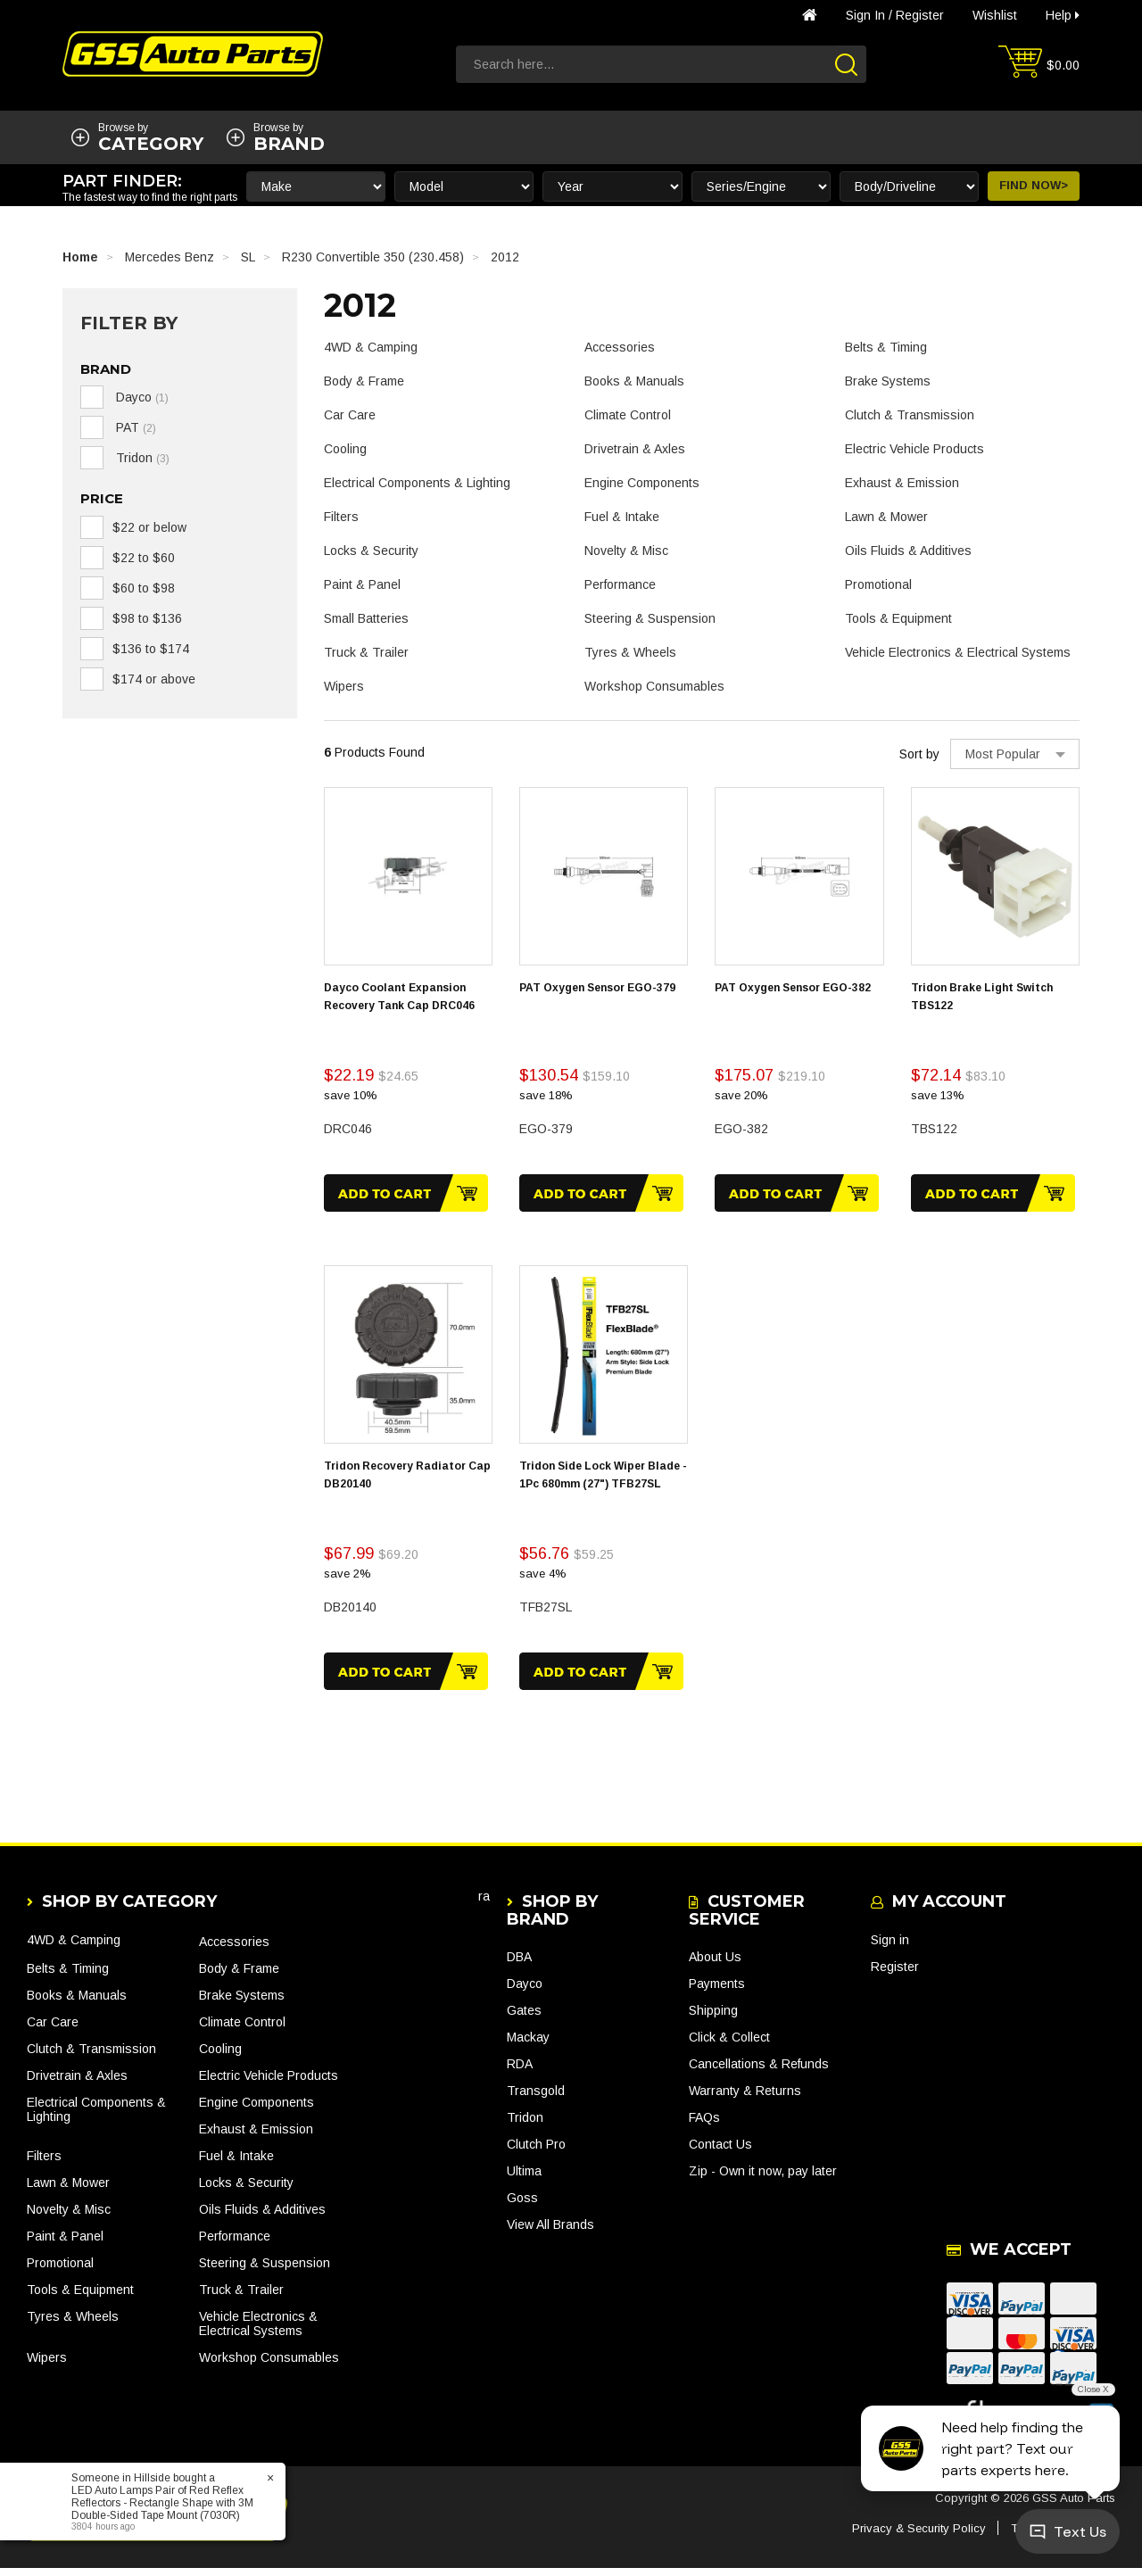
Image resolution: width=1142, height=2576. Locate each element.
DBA (519, 1966)
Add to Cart (406, 1193)
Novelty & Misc (626, 550)
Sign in (865, 15)
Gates (524, 2019)
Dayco (524, 1992)
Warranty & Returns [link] (745, 2099)
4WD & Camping (371, 347)
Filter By (129, 323)
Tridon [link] (141, 458)
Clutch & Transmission (909, 415)
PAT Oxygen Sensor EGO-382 (793, 988)
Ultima (524, 2180)
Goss (522, 2206)
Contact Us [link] (720, 2153)
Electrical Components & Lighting (417, 483)
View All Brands (550, 2233)
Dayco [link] (140, 397)
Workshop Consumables (654, 686)
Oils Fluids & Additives (908, 550)
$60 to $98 (143, 588)
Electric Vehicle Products (914, 449)
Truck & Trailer (366, 652)
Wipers (344, 686)
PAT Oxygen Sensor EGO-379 (597, 988)
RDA (520, 2073)
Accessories (619, 347)
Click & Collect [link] (729, 2046)
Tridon (525, 2126)
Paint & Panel (362, 584)
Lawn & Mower (886, 516)
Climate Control (627, 415)
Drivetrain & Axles (634, 449)
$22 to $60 (143, 558)
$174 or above (153, 679)
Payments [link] (717, 1992)
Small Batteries (366, 618)
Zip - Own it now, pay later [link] (763, 2180)
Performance (620, 584)
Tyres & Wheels (630, 652)
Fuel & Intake (621, 516)
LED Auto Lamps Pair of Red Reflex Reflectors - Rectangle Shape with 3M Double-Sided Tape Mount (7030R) (162, 2503)
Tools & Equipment (898, 618)
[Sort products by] (1015, 754)
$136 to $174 (150, 649)
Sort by (919, 754)
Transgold (536, 2099)
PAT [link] (134, 427)
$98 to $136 (147, 618)
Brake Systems (888, 381)
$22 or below (149, 527)
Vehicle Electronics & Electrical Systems (958, 652)
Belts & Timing (886, 347)
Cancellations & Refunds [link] (759, 2073)
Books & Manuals (634, 381)
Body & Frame (364, 381)
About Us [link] (715, 1966)
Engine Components (641, 483)
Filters (341, 516)
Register (920, 15)
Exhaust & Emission (902, 483)
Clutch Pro (536, 2153)
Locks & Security (371, 550)
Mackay (528, 2046)
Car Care (350, 415)
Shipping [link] (713, 2019)
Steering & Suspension (650, 618)
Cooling (345, 449)
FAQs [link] (704, 2126)
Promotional (878, 584)
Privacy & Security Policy (919, 2536)
